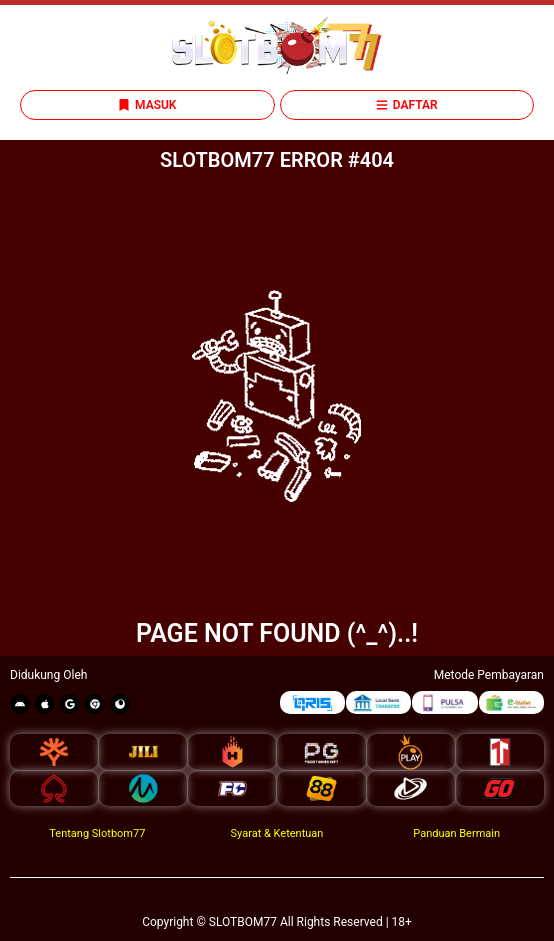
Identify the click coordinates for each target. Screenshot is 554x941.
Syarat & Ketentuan (277, 833)
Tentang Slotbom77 (97, 833)
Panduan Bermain (456, 833)
